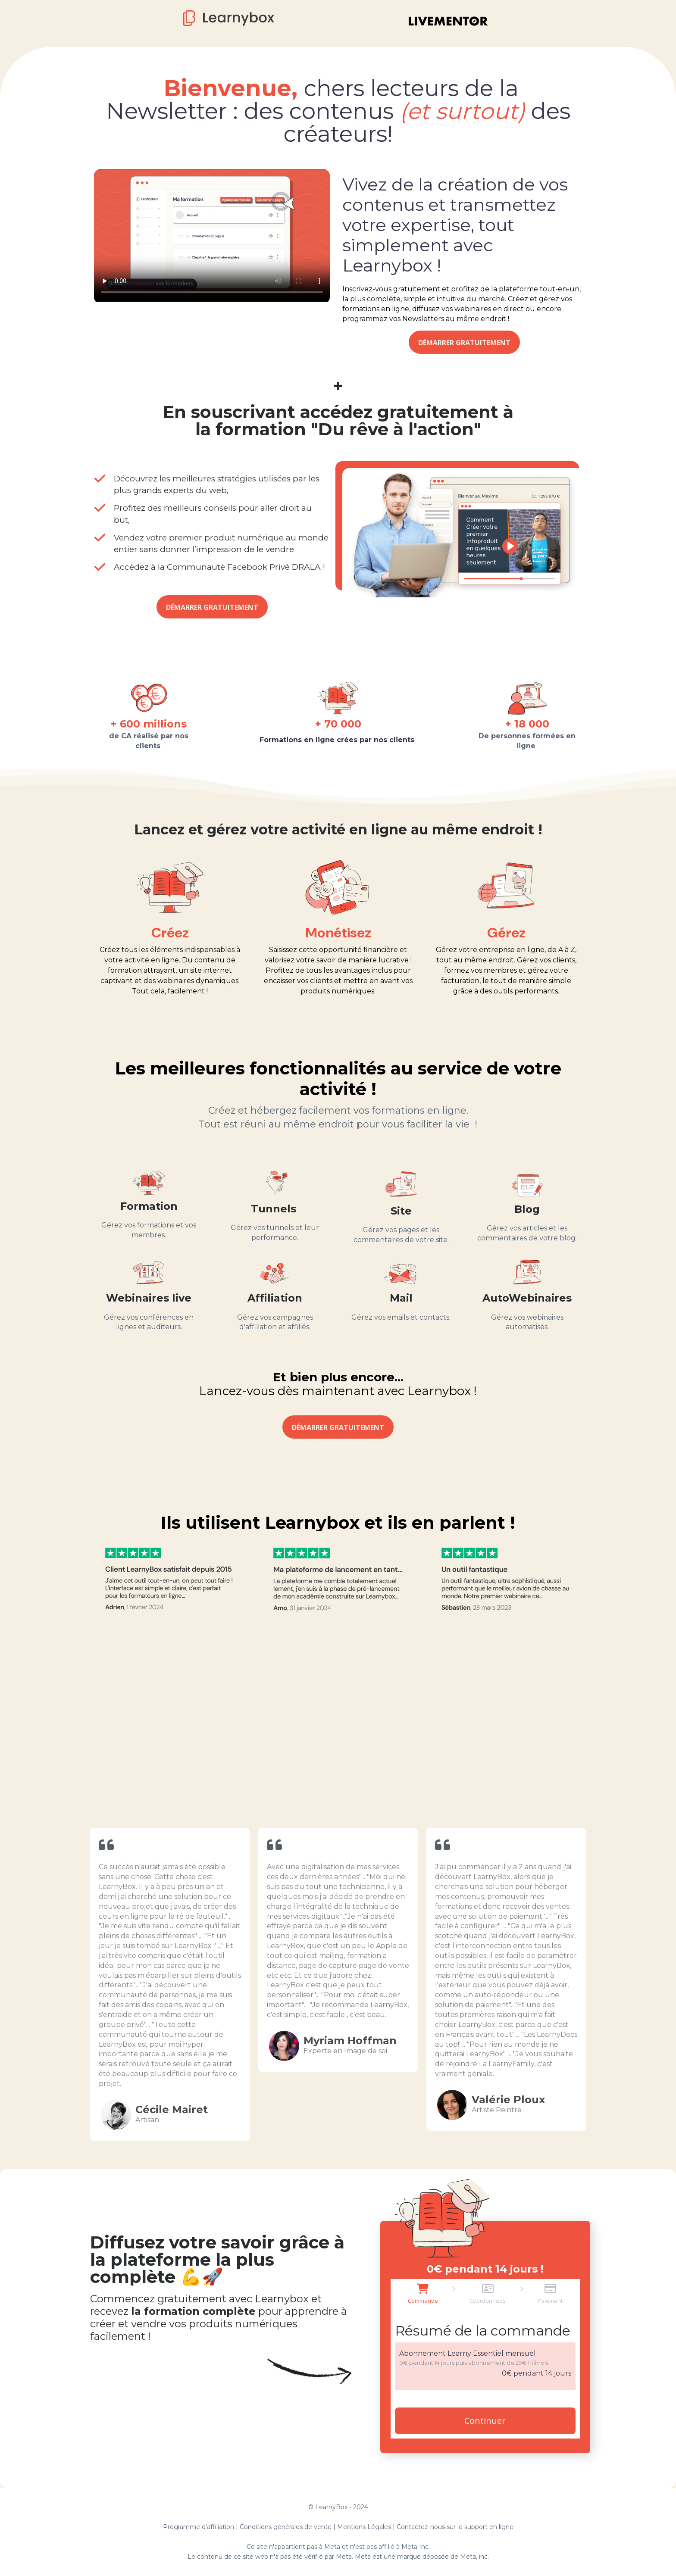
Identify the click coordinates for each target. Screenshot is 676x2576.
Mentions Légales (364, 2527)
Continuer (485, 2420)
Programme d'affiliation (198, 2527)
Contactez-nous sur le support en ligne (455, 2527)
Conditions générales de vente (286, 2527)
